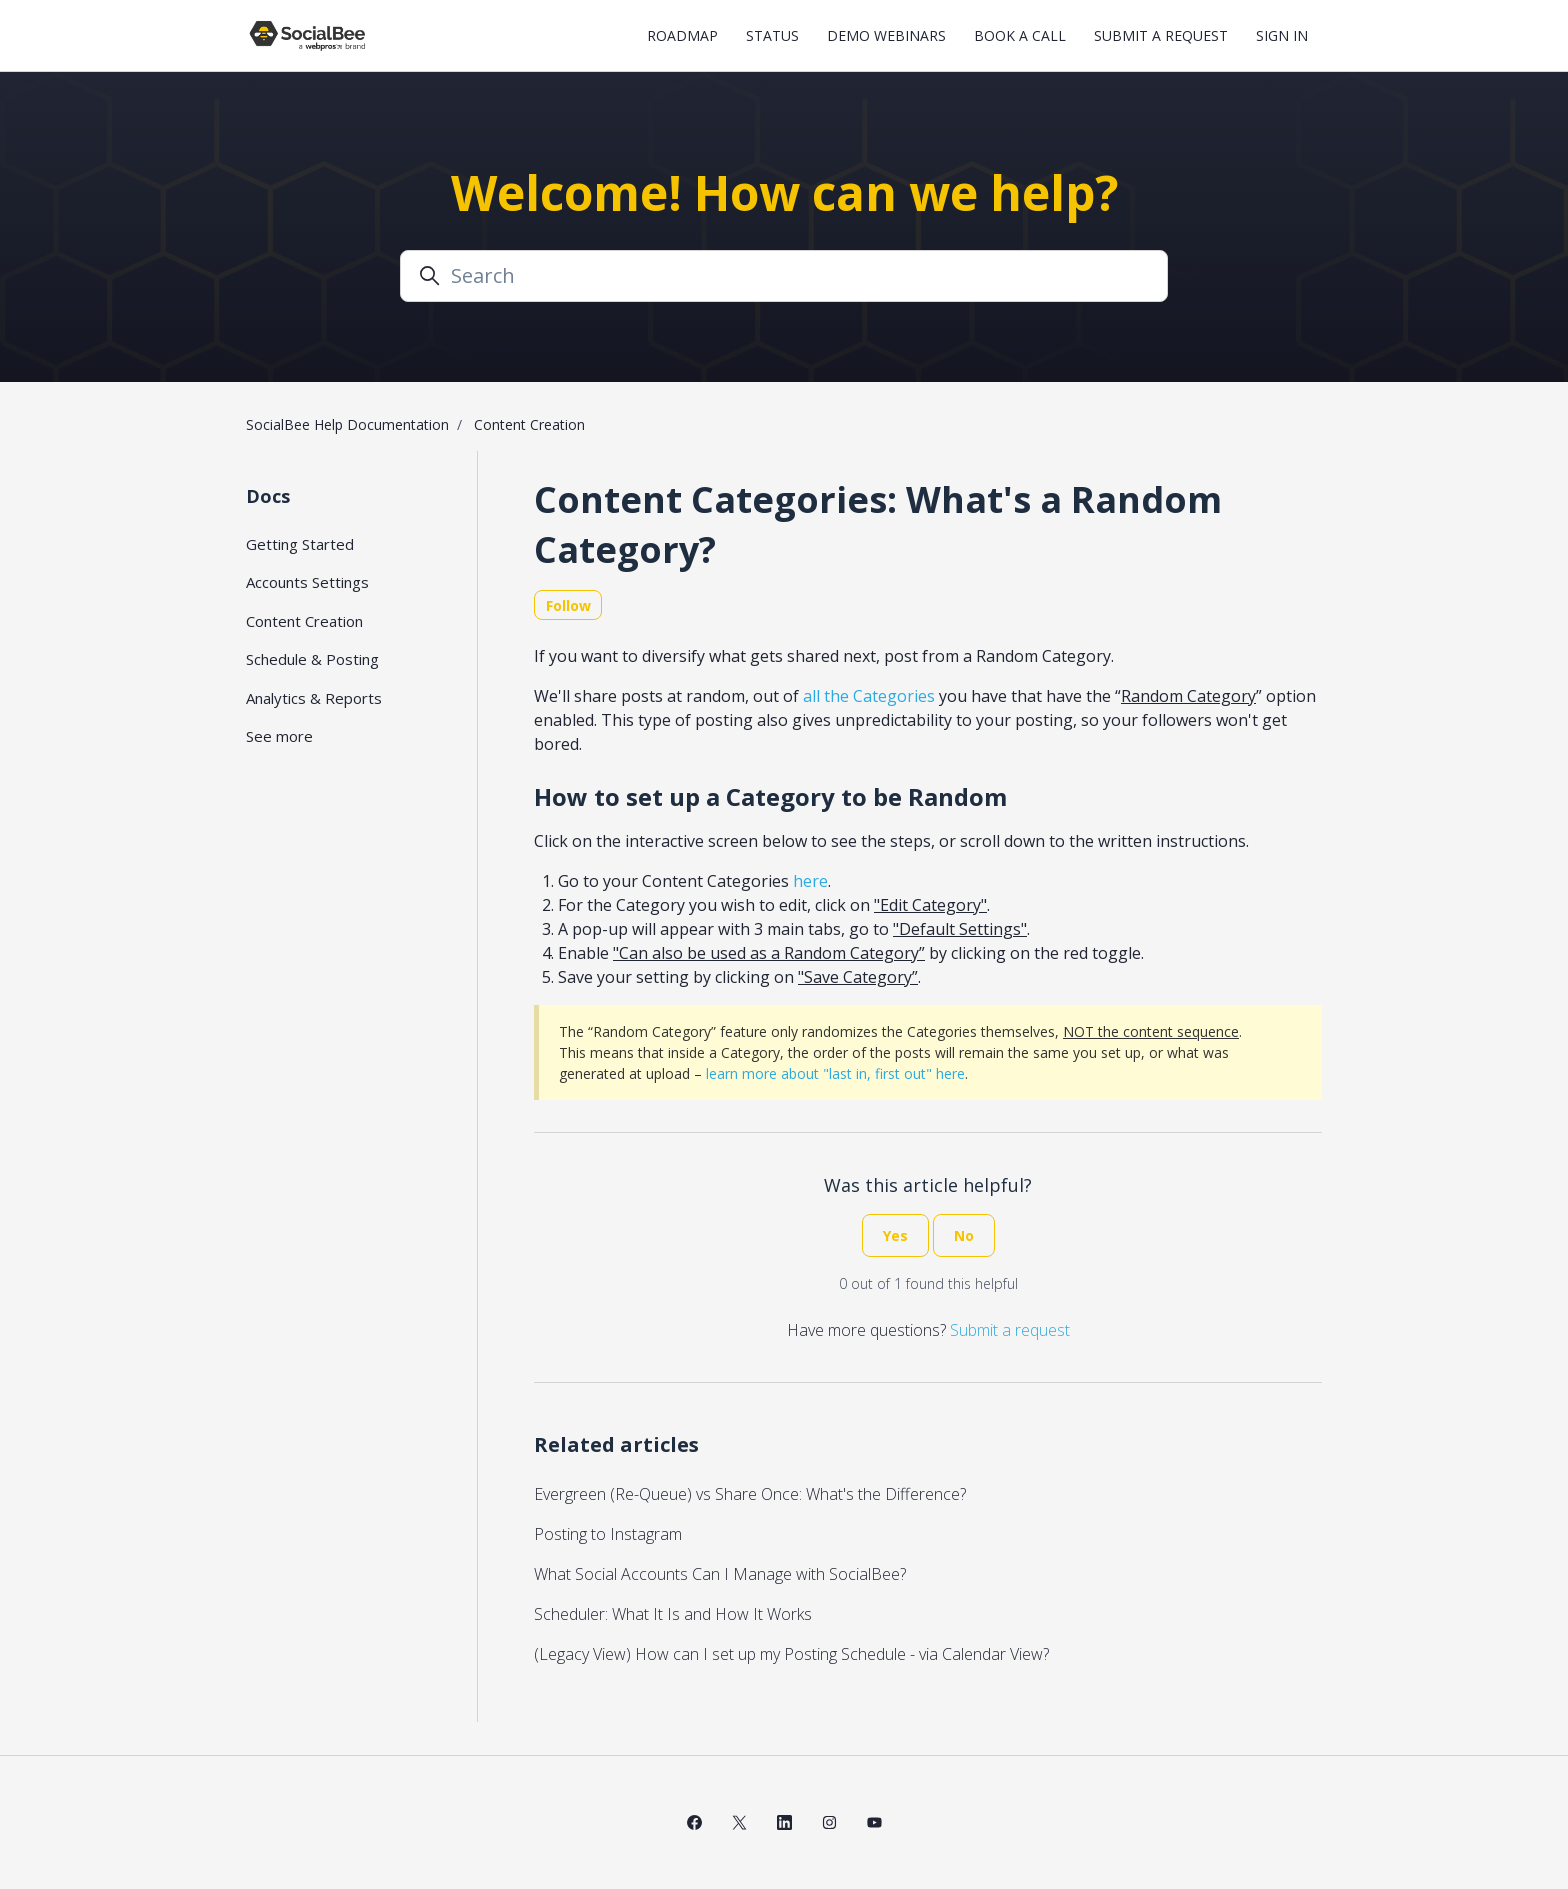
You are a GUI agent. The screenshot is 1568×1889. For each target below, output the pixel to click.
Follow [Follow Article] (568, 605)
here (810, 881)
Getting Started (300, 544)
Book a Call (1020, 35)
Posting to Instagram (608, 1534)
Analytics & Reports (314, 698)
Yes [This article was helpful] (895, 1235)
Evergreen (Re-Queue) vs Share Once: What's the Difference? (750, 1494)
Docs (268, 496)
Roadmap (682, 35)
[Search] (784, 276)
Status (772, 35)
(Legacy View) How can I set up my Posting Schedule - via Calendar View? (791, 1654)
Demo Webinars (886, 35)
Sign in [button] (1282, 35)
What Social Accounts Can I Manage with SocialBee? (720, 1574)
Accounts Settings (307, 582)
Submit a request (1161, 35)
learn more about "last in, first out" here (835, 1073)
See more (279, 736)
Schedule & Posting (312, 659)
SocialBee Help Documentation (347, 424)
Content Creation (529, 424)
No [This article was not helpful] (964, 1235)
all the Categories (869, 696)
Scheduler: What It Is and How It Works (673, 1614)
